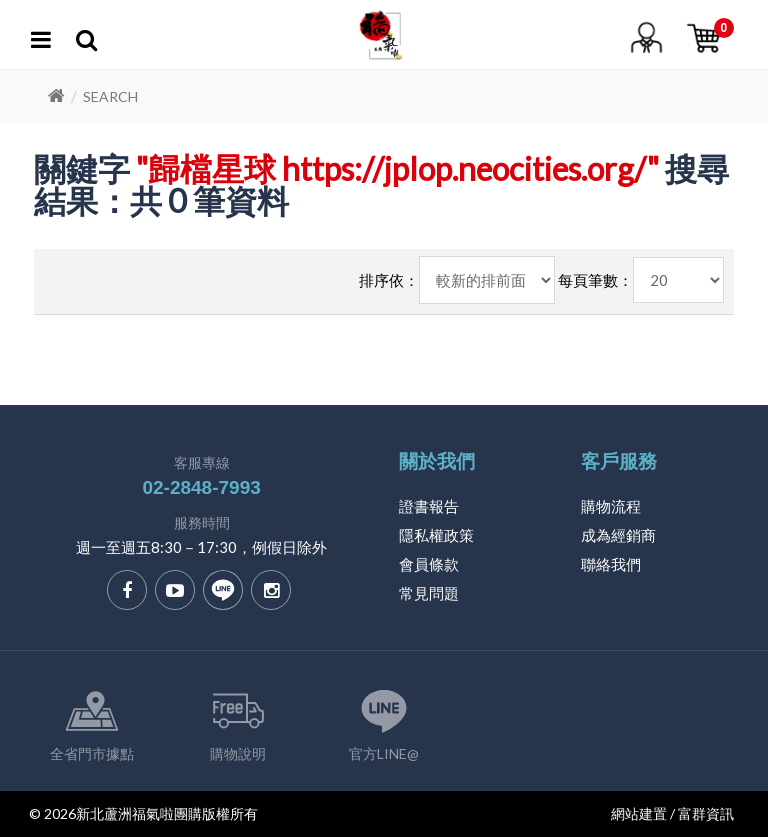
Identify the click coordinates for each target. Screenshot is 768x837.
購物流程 (611, 506)
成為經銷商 (618, 535)
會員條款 (429, 564)
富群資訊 (706, 813)
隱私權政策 (436, 535)
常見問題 (429, 593)
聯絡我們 (611, 564)
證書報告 (429, 506)
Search (110, 96)
